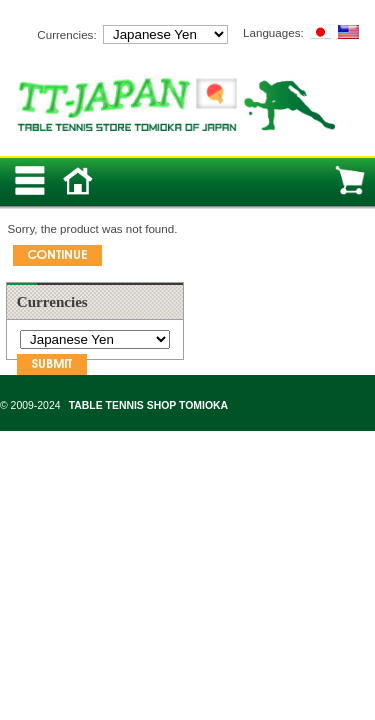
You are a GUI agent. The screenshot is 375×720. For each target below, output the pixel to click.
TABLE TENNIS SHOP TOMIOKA (148, 405)
